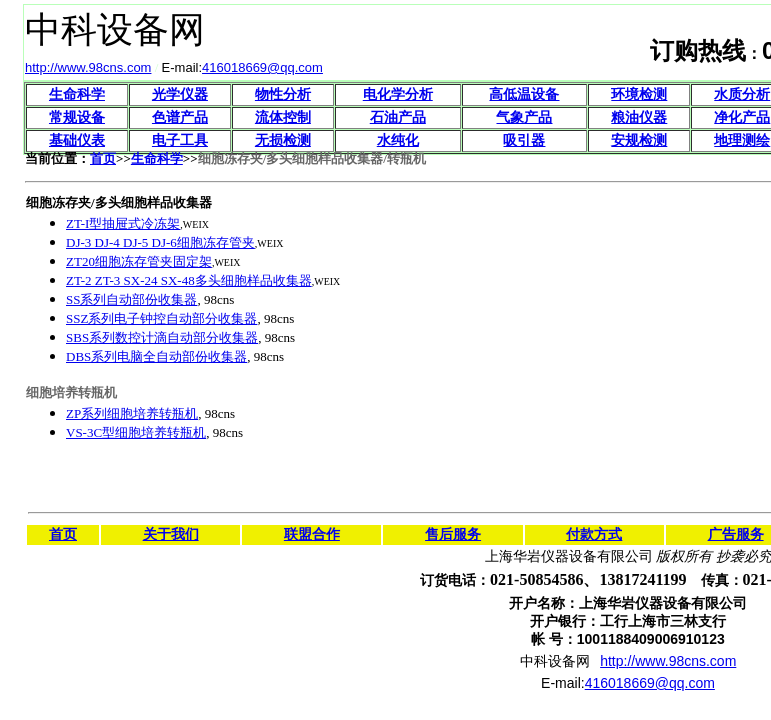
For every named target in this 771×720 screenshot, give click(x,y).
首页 (103, 158)
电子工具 (180, 140)
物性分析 (283, 94)
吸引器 (524, 140)
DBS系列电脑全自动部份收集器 (156, 356)
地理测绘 (742, 140)
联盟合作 (312, 534)
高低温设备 (524, 94)
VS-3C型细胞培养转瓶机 (136, 432)
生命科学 (77, 94)
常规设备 (77, 117)
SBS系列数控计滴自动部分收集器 (162, 337)
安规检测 (639, 140)
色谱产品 (180, 117)
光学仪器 (180, 94)
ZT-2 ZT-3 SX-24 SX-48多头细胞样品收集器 (189, 280)
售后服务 (453, 534)
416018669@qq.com (262, 67)
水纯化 (398, 140)
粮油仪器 (639, 117)
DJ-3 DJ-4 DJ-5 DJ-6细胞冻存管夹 (160, 242)
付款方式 (594, 534)
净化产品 (742, 117)
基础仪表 (77, 140)
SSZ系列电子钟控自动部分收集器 (161, 318)
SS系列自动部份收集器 (131, 299)
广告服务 (736, 534)
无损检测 (283, 140)
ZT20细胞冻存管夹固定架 (139, 261)
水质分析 (742, 94)
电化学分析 (398, 94)
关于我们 (171, 534)
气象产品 (524, 117)
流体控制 (283, 117)
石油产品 (398, 117)
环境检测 (639, 94)
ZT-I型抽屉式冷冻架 (123, 223)
